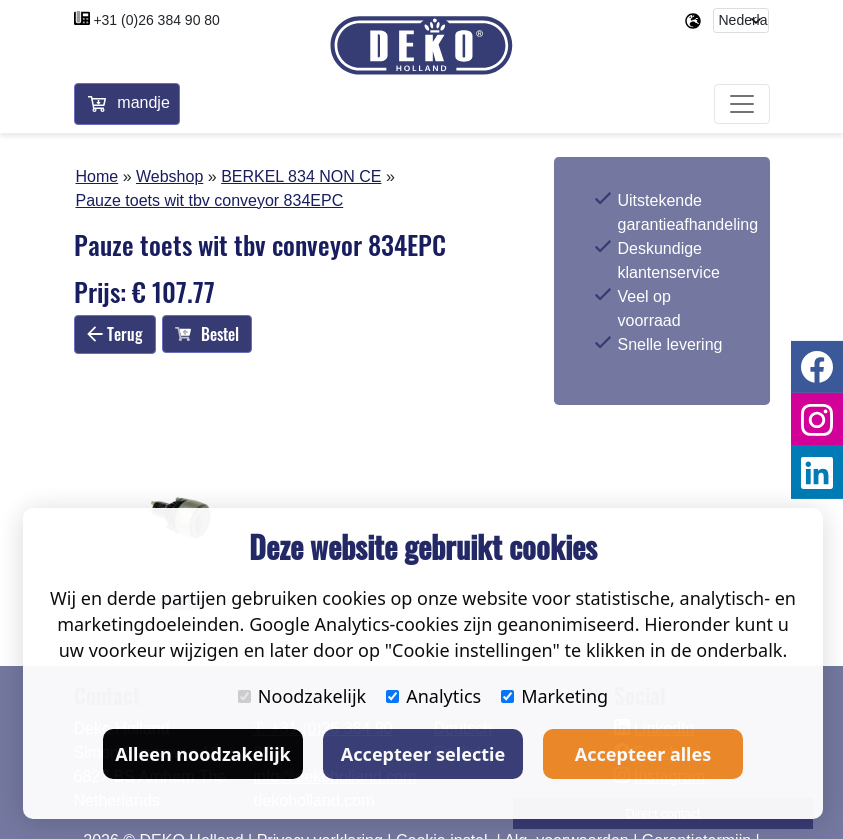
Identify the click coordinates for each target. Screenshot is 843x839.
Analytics (433, 696)
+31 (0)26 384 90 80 (156, 20)
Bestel (207, 334)
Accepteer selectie (423, 754)
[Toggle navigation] (742, 104)
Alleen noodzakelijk (202, 754)
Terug (115, 334)
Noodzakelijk (302, 696)
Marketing (554, 696)
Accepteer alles (643, 754)
